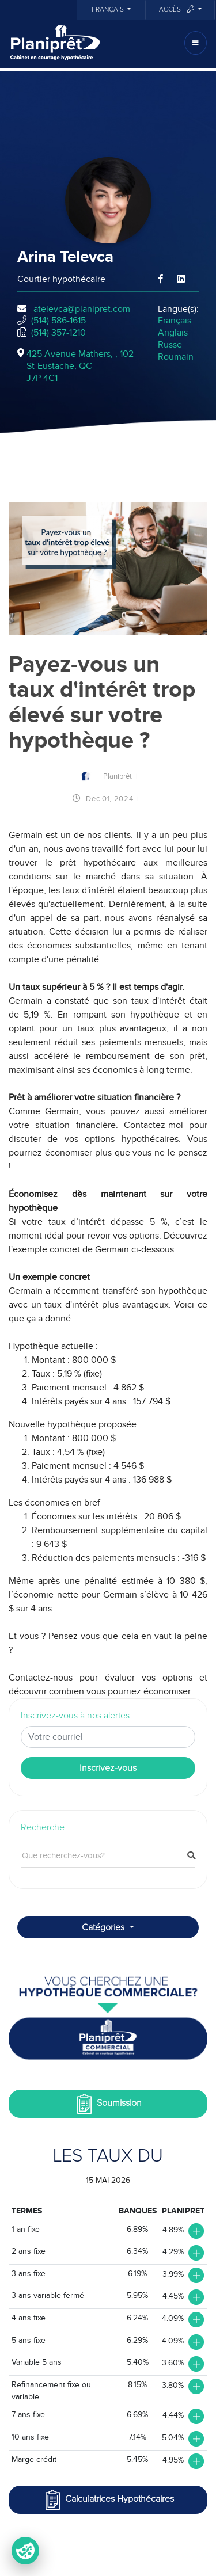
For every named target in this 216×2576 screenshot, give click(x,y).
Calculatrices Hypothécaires (108, 2500)
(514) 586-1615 (58, 320)
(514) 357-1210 (58, 332)
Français (109, 9)
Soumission (108, 2104)
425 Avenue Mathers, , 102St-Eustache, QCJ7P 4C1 (80, 366)
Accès (177, 9)
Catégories (104, 1927)
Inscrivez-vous (108, 1768)
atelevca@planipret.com (81, 309)
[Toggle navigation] (195, 43)
